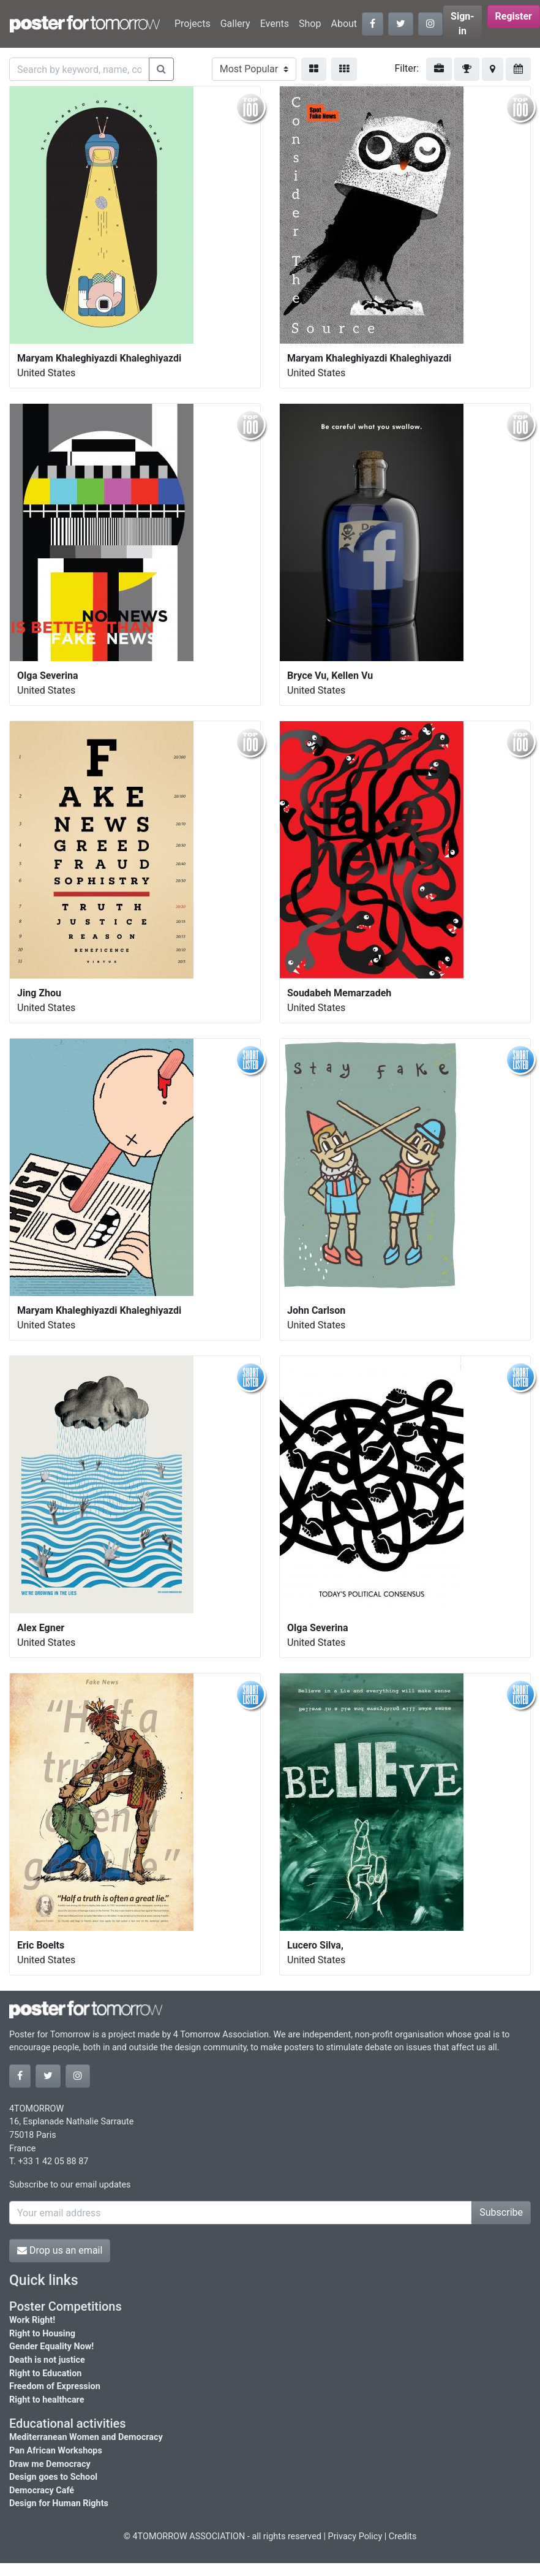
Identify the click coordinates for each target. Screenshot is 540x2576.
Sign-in (462, 23)
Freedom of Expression (54, 2386)
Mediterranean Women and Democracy (86, 2437)
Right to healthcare (46, 2400)
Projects (192, 23)
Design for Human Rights (58, 2503)
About (344, 23)
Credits (403, 2536)
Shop (310, 23)
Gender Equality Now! (51, 2346)
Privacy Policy (355, 2536)
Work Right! (32, 2320)
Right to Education (45, 2373)
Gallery (235, 23)
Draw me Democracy (50, 2464)
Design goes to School (53, 2477)
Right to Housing (42, 2333)
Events (274, 23)
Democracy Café (41, 2490)
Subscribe (501, 2212)
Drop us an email (59, 2250)
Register (513, 16)
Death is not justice (47, 2360)
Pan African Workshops (55, 2450)
